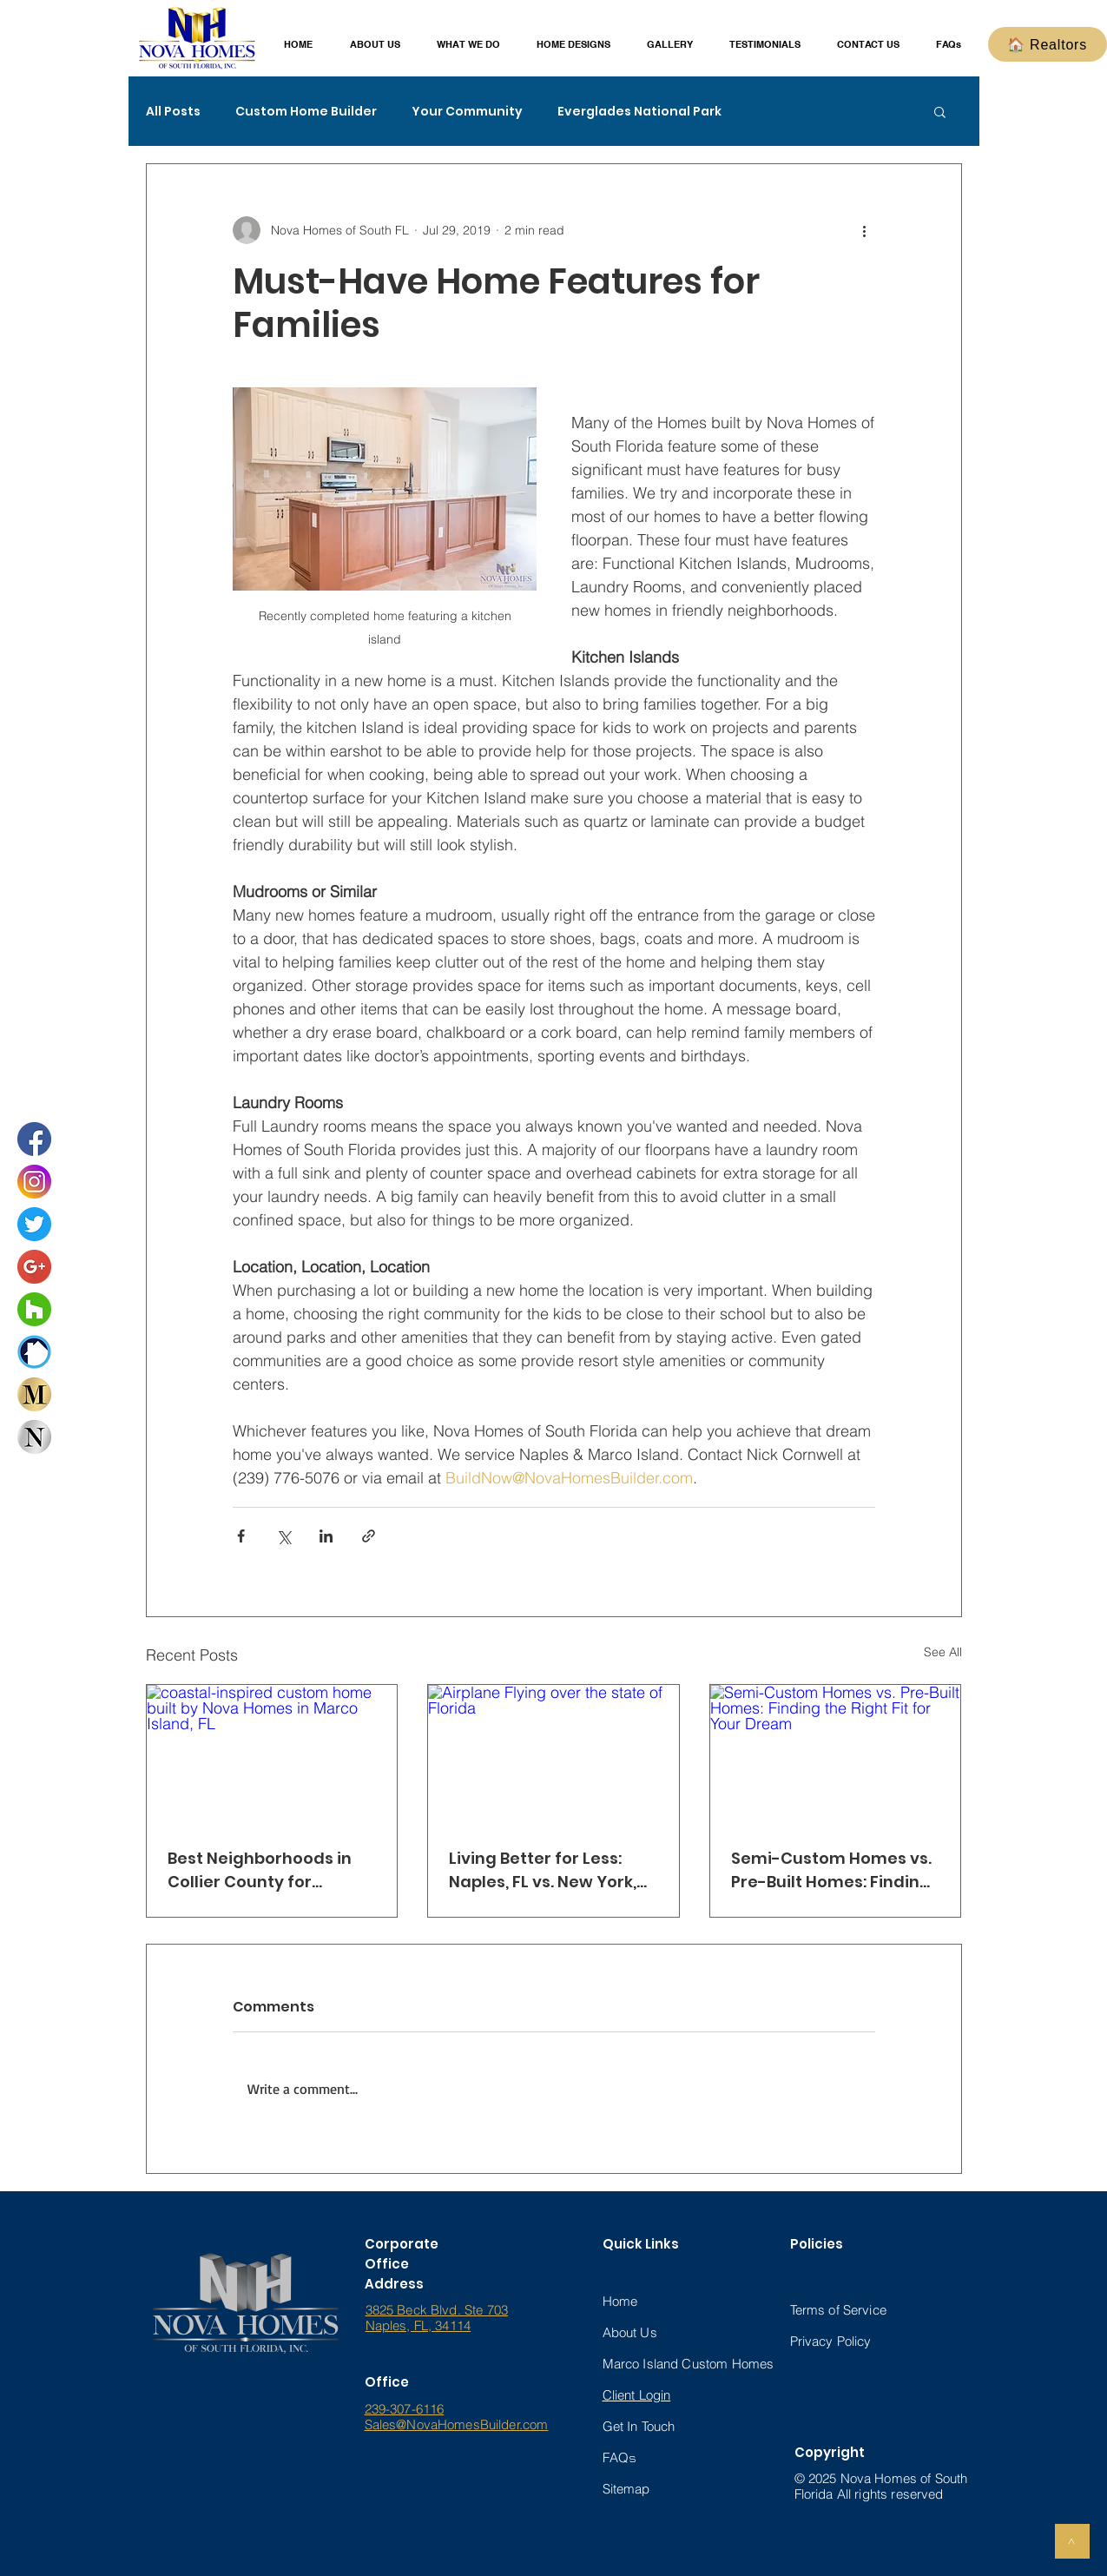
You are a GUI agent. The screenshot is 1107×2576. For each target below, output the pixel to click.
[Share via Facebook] (241, 1536)
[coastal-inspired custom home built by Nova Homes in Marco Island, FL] (272, 1755)
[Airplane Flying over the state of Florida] (553, 1755)
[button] (375, 44)
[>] (1072, 2541)
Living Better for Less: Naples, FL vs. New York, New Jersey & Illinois (542, 1870)
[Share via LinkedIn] (326, 1536)
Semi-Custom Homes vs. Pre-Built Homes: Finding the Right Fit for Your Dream (831, 1870)
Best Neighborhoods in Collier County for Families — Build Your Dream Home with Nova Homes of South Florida (264, 1870)
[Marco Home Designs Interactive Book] (34, 1394)
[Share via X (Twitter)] (283, 1536)
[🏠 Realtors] (1047, 44)
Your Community (467, 111)
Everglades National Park (639, 111)
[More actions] (864, 230)
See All (943, 1652)
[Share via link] (368, 1536)
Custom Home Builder (306, 111)
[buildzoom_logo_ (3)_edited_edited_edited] (34, 1352)
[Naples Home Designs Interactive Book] (34, 1437)
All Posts (173, 111)
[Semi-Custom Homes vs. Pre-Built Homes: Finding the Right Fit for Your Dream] (835, 1755)
